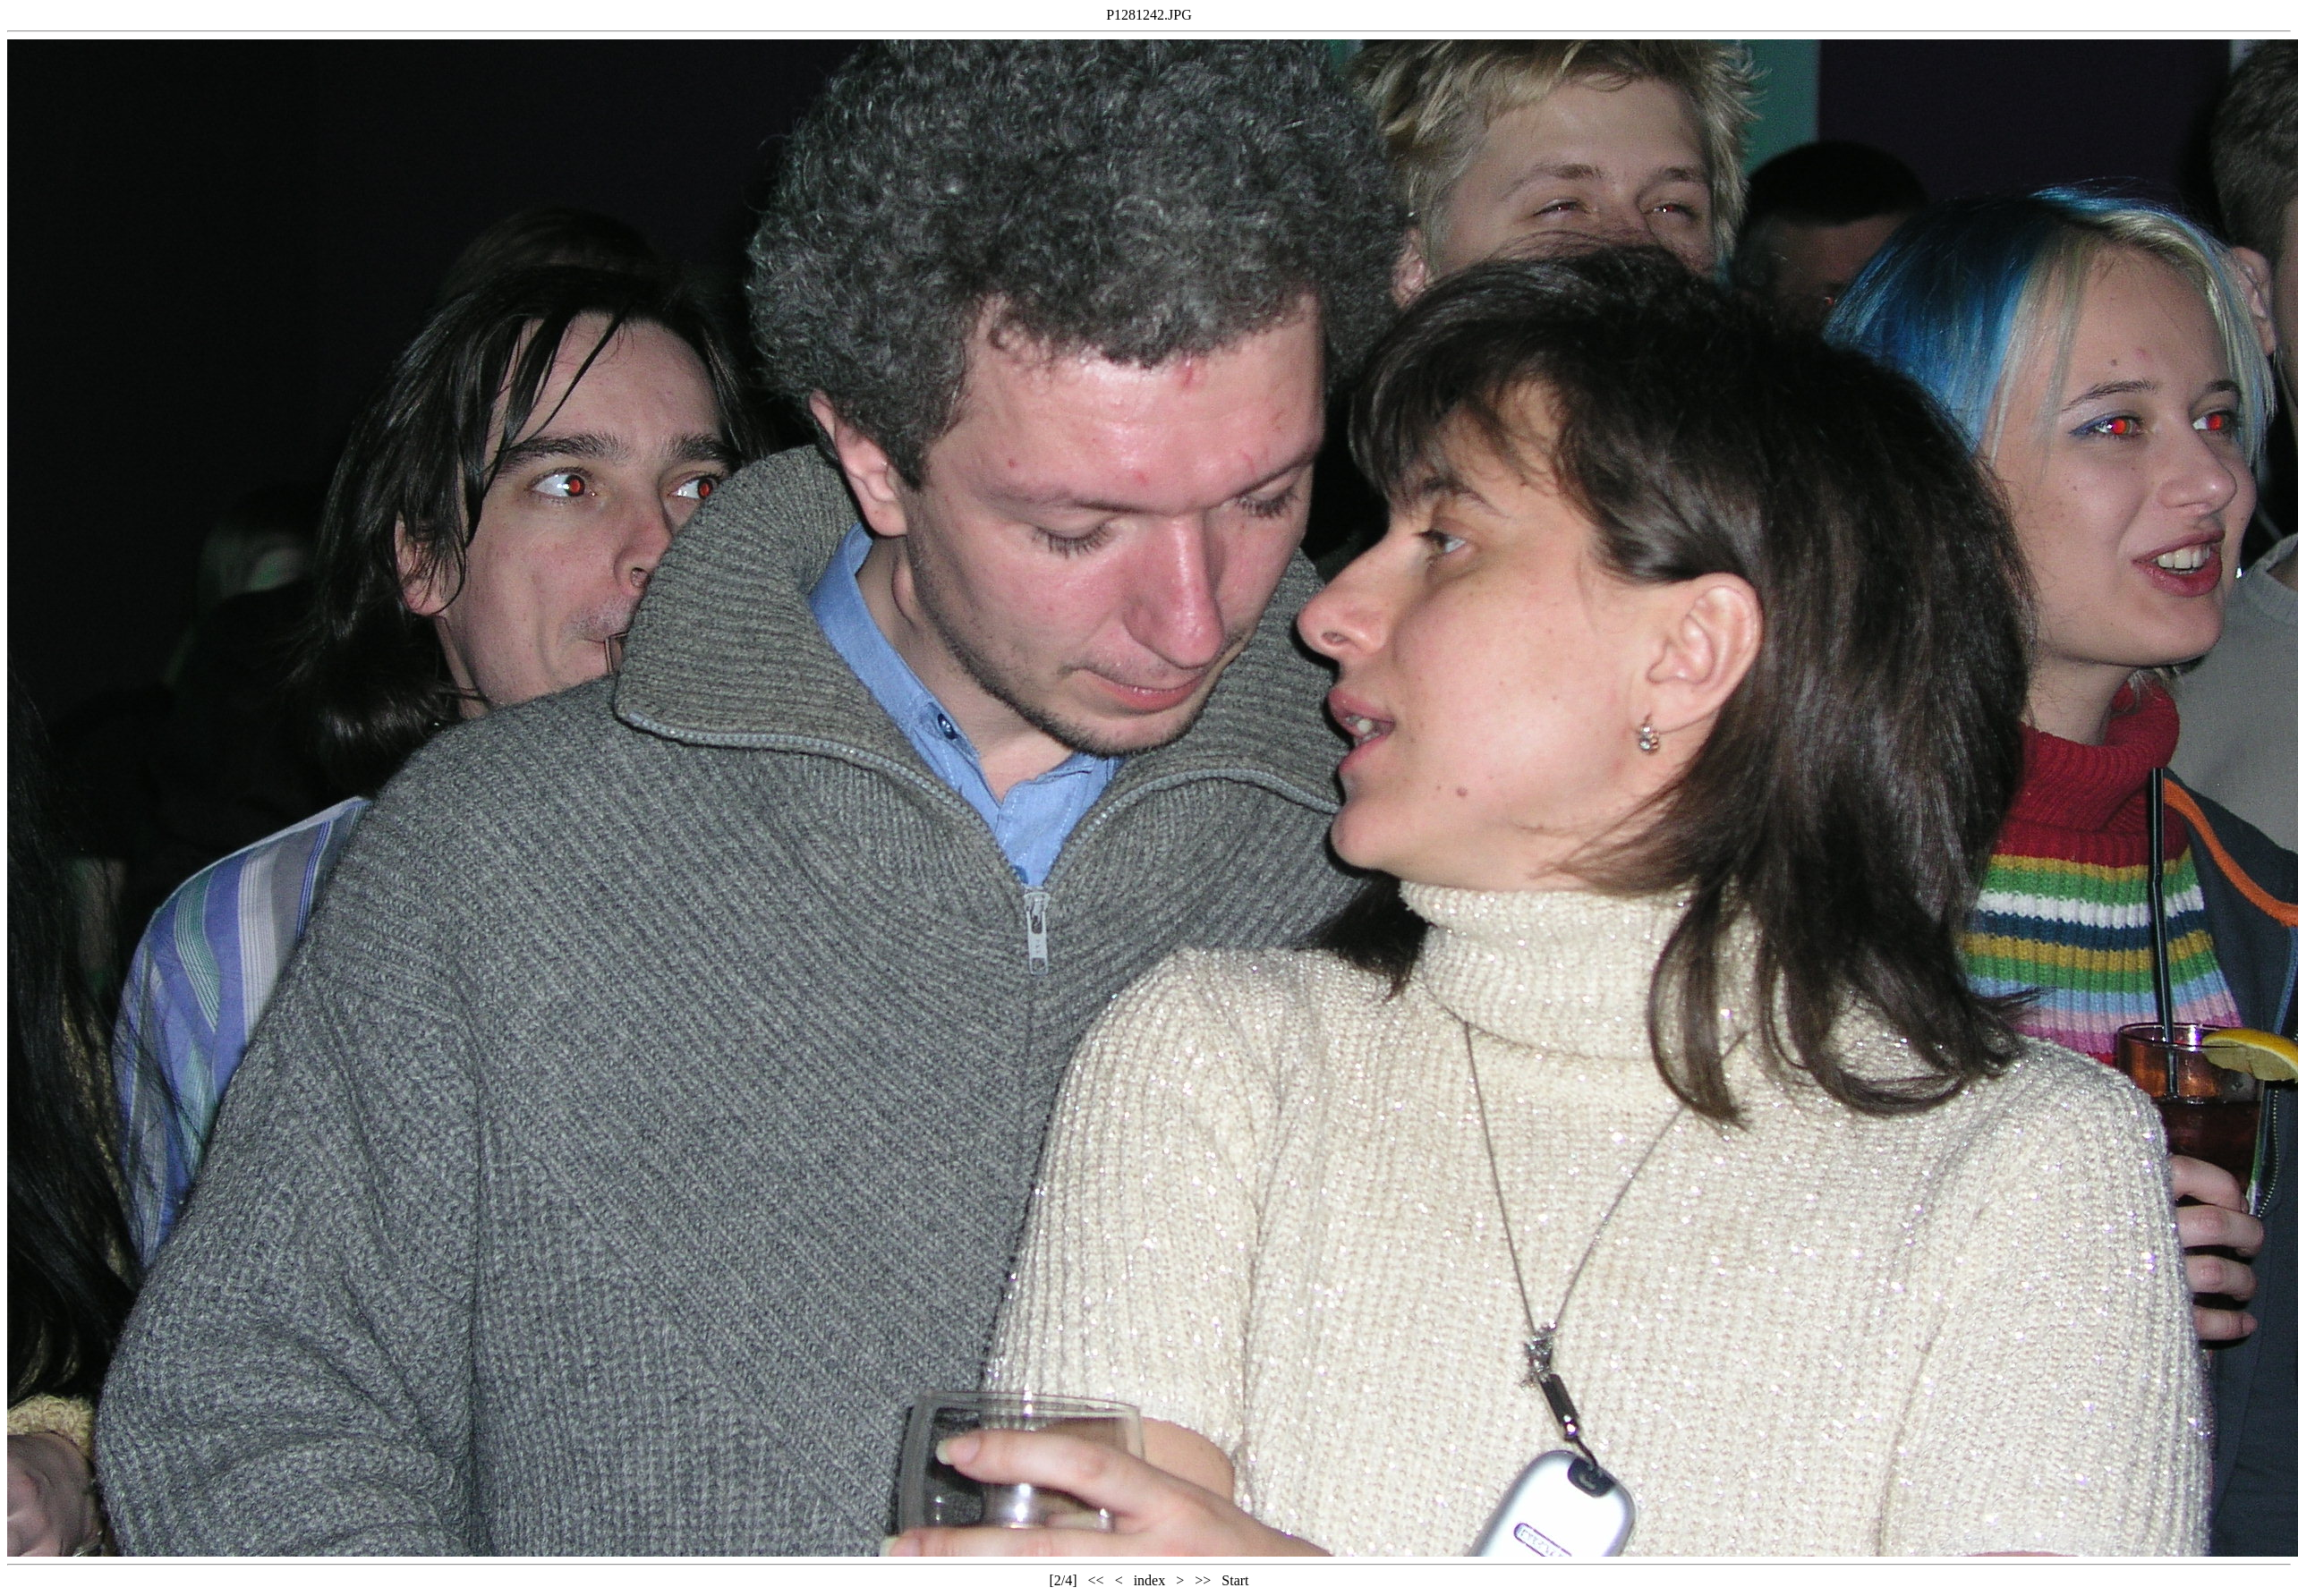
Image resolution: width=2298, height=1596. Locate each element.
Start (1234, 1580)
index (1150, 1580)
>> (1203, 1580)
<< (1096, 1580)
